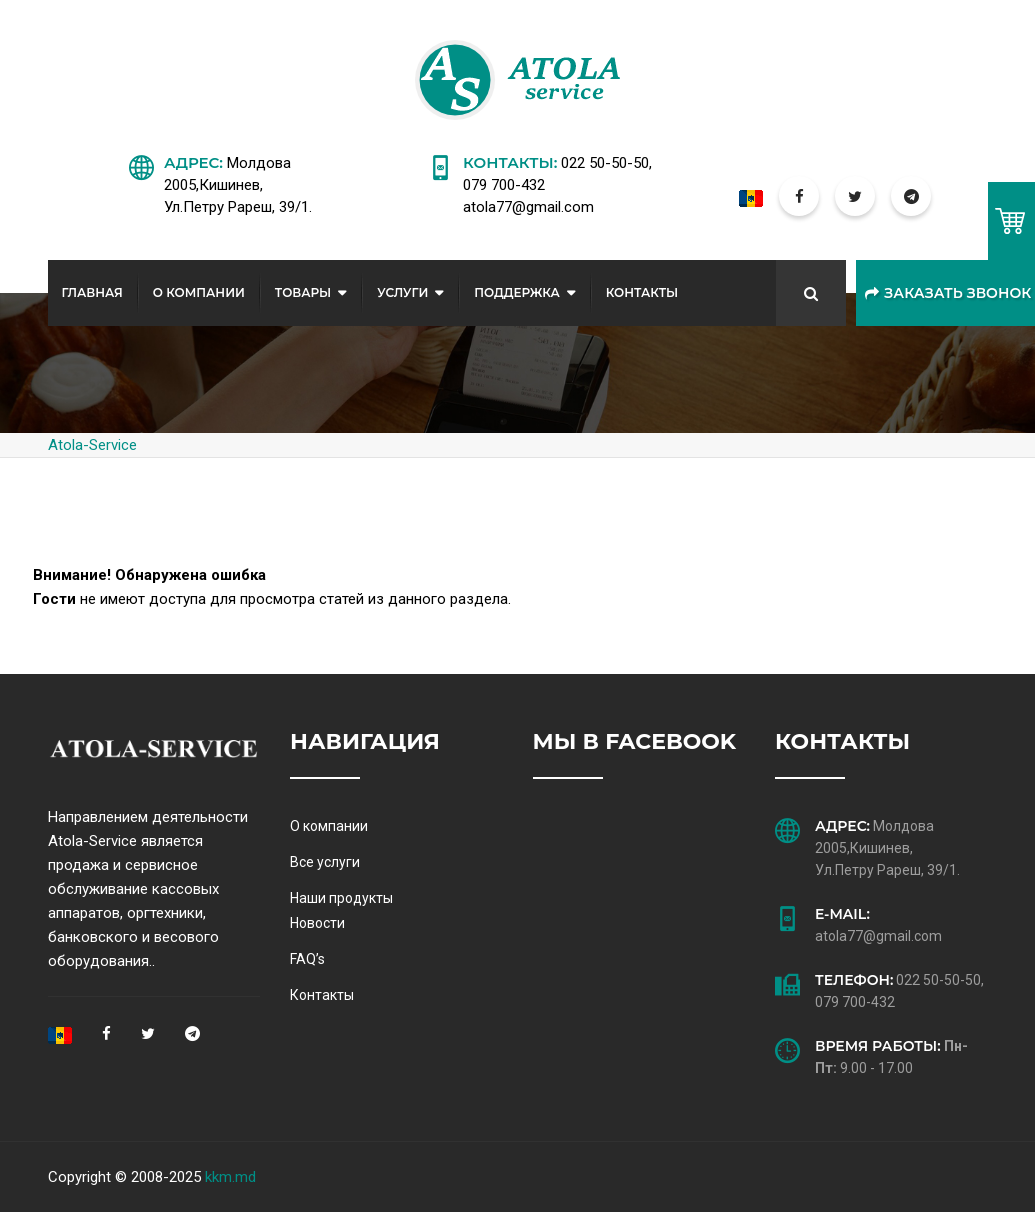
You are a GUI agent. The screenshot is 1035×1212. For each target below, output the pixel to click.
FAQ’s (307, 959)
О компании (329, 826)
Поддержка (517, 292)
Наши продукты (341, 898)
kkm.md (230, 1177)
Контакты (642, 292)
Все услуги (325, 862)
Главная (92, 292)
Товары (303, 292)
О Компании (199, 292)
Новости (317, 923)
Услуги (402, 292)
